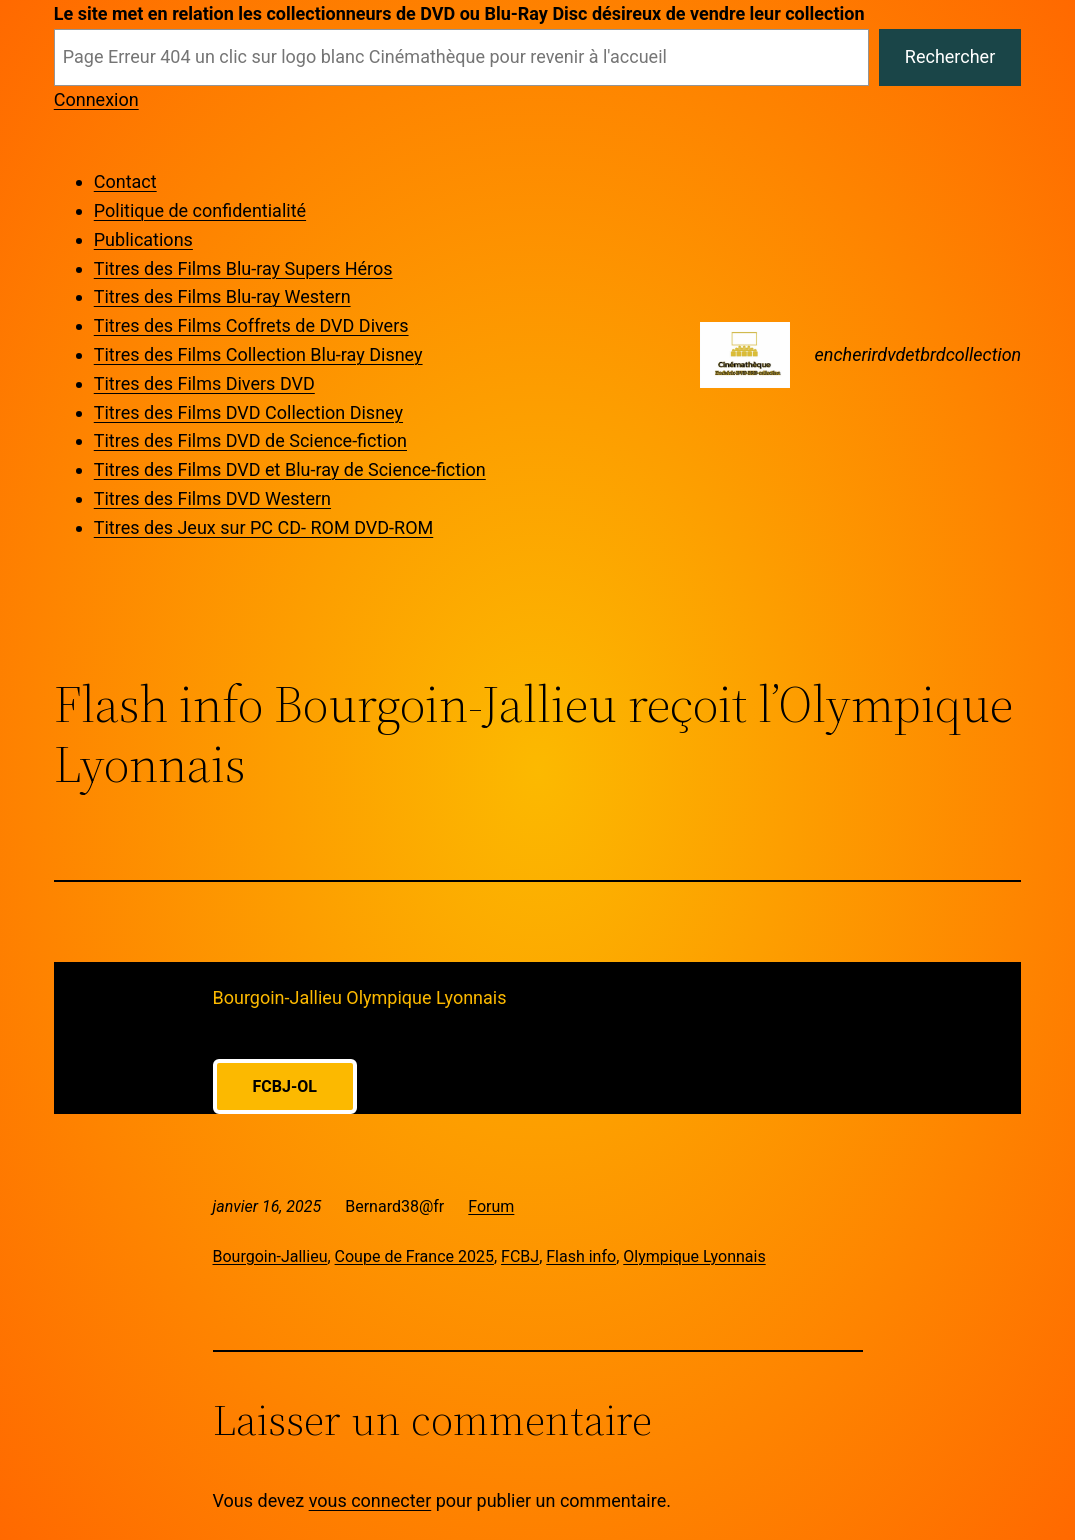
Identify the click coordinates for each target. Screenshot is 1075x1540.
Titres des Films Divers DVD (204, 383)
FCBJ (520, 1256)
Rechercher (950, 56)
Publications (143, 239)
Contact (125, 181)
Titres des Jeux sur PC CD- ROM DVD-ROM (263, 527)
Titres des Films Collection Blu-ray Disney (258, 354)
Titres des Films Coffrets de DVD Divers (251, 325)
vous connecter (370, 1500)
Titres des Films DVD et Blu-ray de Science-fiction (290, 469)
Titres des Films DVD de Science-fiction (250, 440)
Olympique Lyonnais (694, 1256)
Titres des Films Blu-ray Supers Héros (243, 268)
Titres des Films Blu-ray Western (222, 296)
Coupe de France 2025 (414, 1256)
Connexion (96, 99)
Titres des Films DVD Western (212, 498)
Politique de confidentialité (200, 210)
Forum (491, 1206)
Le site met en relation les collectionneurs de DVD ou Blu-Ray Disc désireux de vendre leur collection (459, 13)
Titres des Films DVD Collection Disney (248, 412)
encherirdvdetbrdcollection (917, 354)
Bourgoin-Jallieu (270, 1256)
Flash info (581, 1256)
